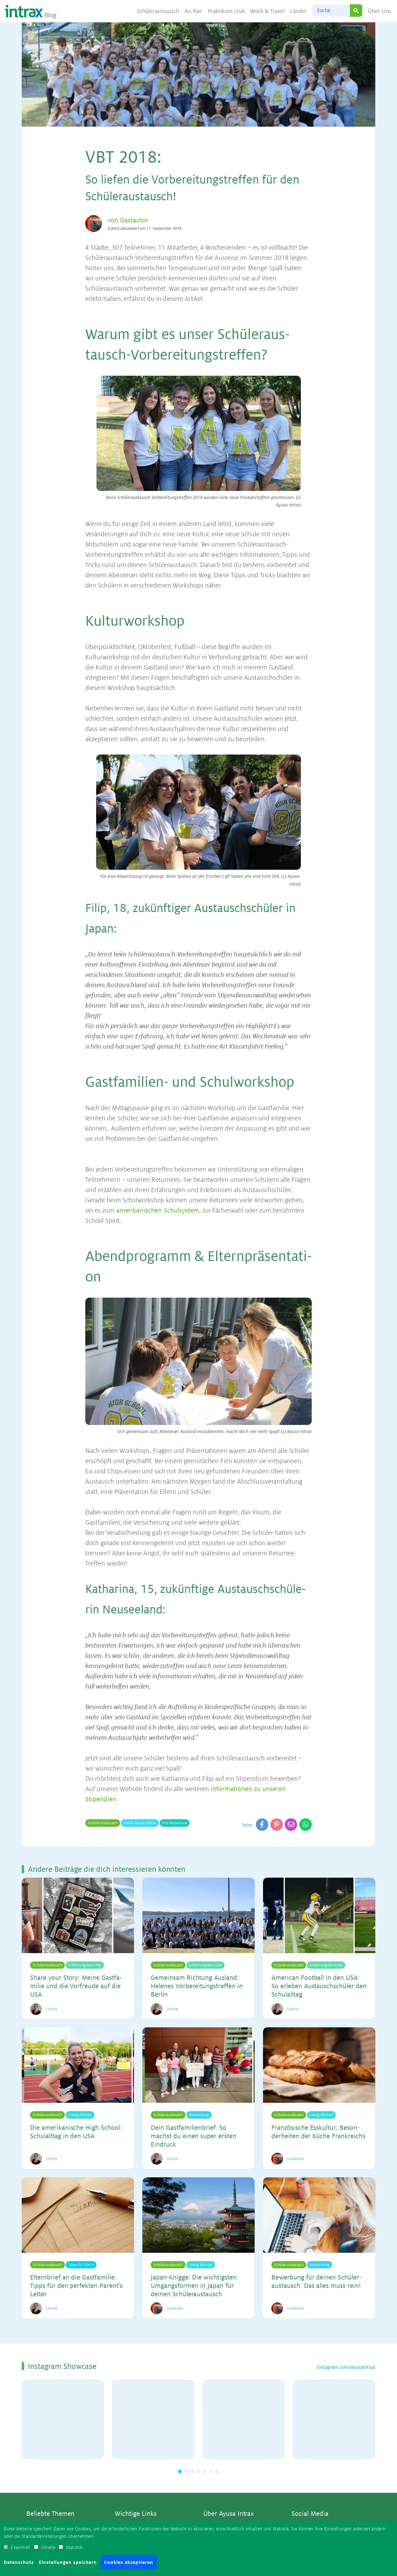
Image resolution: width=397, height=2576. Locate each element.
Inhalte (48, 2547)
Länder (298, 11)
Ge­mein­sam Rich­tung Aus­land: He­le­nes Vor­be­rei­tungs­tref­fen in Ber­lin (197, 1986)
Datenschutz (19, 2562)
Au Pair (194, 11)
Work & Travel (267, 11)
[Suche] (331, 10)
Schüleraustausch (158, 11)
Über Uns (379, 11)
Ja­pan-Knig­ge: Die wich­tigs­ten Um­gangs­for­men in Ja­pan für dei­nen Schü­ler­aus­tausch (194, 2285)
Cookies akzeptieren (128, 2562)
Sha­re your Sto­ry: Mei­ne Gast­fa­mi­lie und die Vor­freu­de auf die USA (76, 1986)
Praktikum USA (226, 11)
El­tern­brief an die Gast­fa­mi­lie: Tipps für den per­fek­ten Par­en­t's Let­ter (76, 2285)
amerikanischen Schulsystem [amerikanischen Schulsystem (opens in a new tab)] (156, 1210)
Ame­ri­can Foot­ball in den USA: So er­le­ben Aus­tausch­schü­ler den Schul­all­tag (319, 1986)
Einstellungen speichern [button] (68, 2562)
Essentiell (20, 2547)
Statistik (74, 2547)
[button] (180, 2470)
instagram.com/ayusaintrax (346, 2366)
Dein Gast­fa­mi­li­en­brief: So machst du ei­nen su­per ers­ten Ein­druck (193, 2135)
